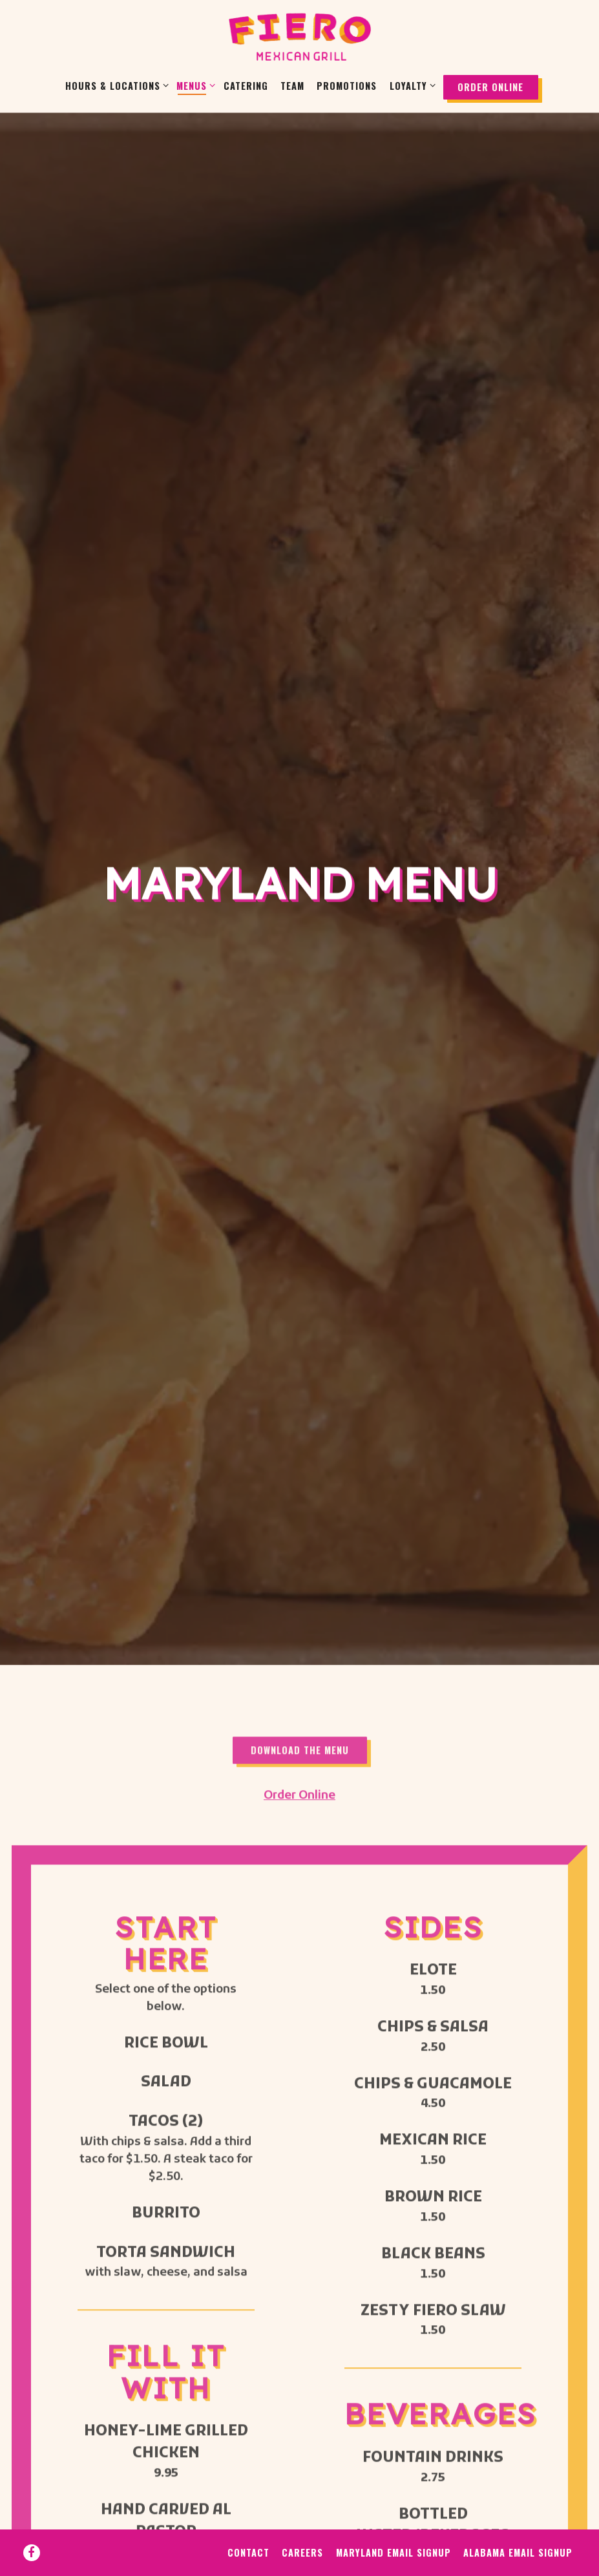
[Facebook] (31, 2529)
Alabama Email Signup (518, 2529)
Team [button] (292, 85)
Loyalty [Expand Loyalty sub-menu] (410, 85)
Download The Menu (300, 1455)
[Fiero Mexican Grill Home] (300, 37)
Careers (302, 2529)
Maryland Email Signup (393, 2529)
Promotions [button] (347, 85)
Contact (248, 2529)
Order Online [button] (490, 87)
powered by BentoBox (299, 2564)
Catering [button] (246, 85)
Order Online (299, 1501)
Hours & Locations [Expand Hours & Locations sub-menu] (115, 85)
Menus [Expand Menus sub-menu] (193, 85)
